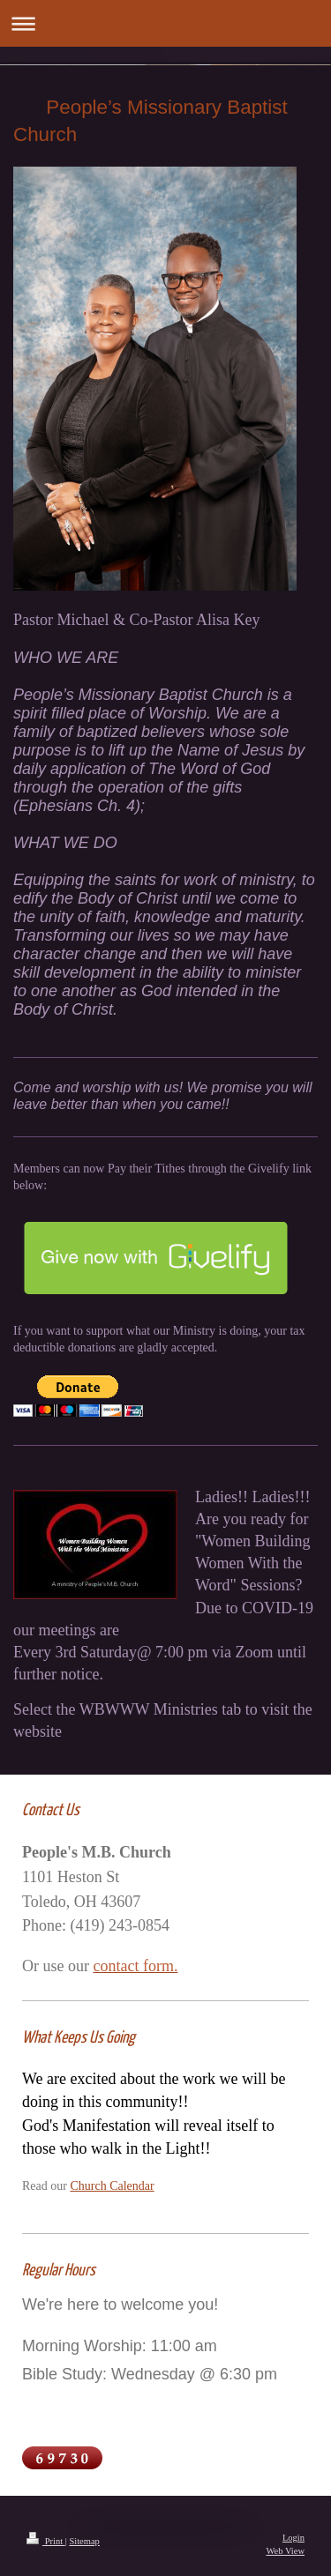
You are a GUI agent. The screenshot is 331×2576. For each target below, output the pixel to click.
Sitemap (84, 2541)
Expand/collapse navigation (165, 23)
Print (45, 2541)
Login (293, 2537)
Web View (285, 2551)
